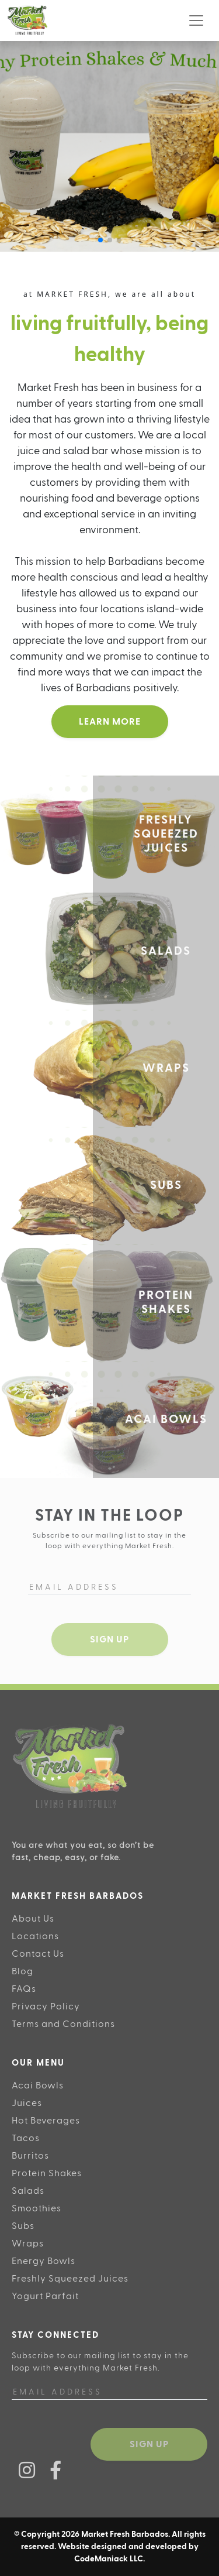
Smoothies (36, 2208)
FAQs (24, 1989)
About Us (33, 1918)
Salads (28, 2191)
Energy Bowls (43, 2261)
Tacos (26, 2138)
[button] (100, 240)
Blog (22, 1971)
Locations (35, 1936)
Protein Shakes (47, 2173)
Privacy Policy (46, 2006)
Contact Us (38, 1953)
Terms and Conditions (63, 2024)
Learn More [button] (110, 721)
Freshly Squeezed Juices (70, 2278)
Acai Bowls (38, 2085)
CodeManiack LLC (108, 2559)
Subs (23, 2226)
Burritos (30, 2155)
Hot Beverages (46, 2120)
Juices (27, 2103)
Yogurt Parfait (45, 2296)
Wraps (28, 2243)
